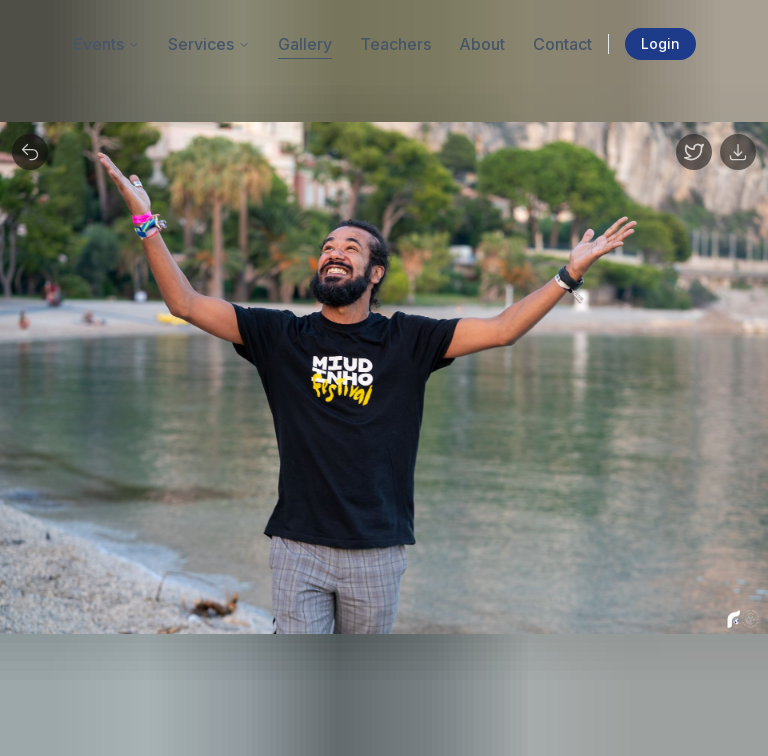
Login (660, 43)
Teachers (395, 44)
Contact (562, 44)
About (482, 44)
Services (209, 44)
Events (106, 44)
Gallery (305, 44)
